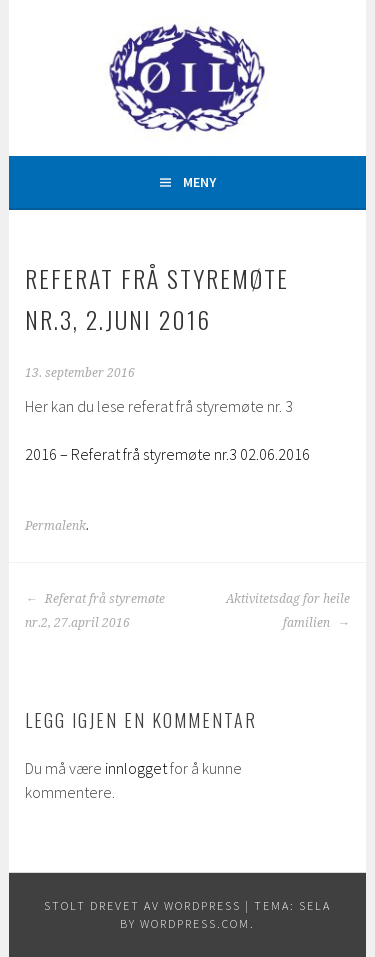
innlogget (136, 768)
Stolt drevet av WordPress (142, 905)
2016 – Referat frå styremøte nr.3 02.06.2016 (167, 454)
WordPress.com (195, 923)
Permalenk (55, 526)
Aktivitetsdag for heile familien (288, 611)
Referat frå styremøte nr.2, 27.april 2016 (95, 611)
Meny (199, 182)
